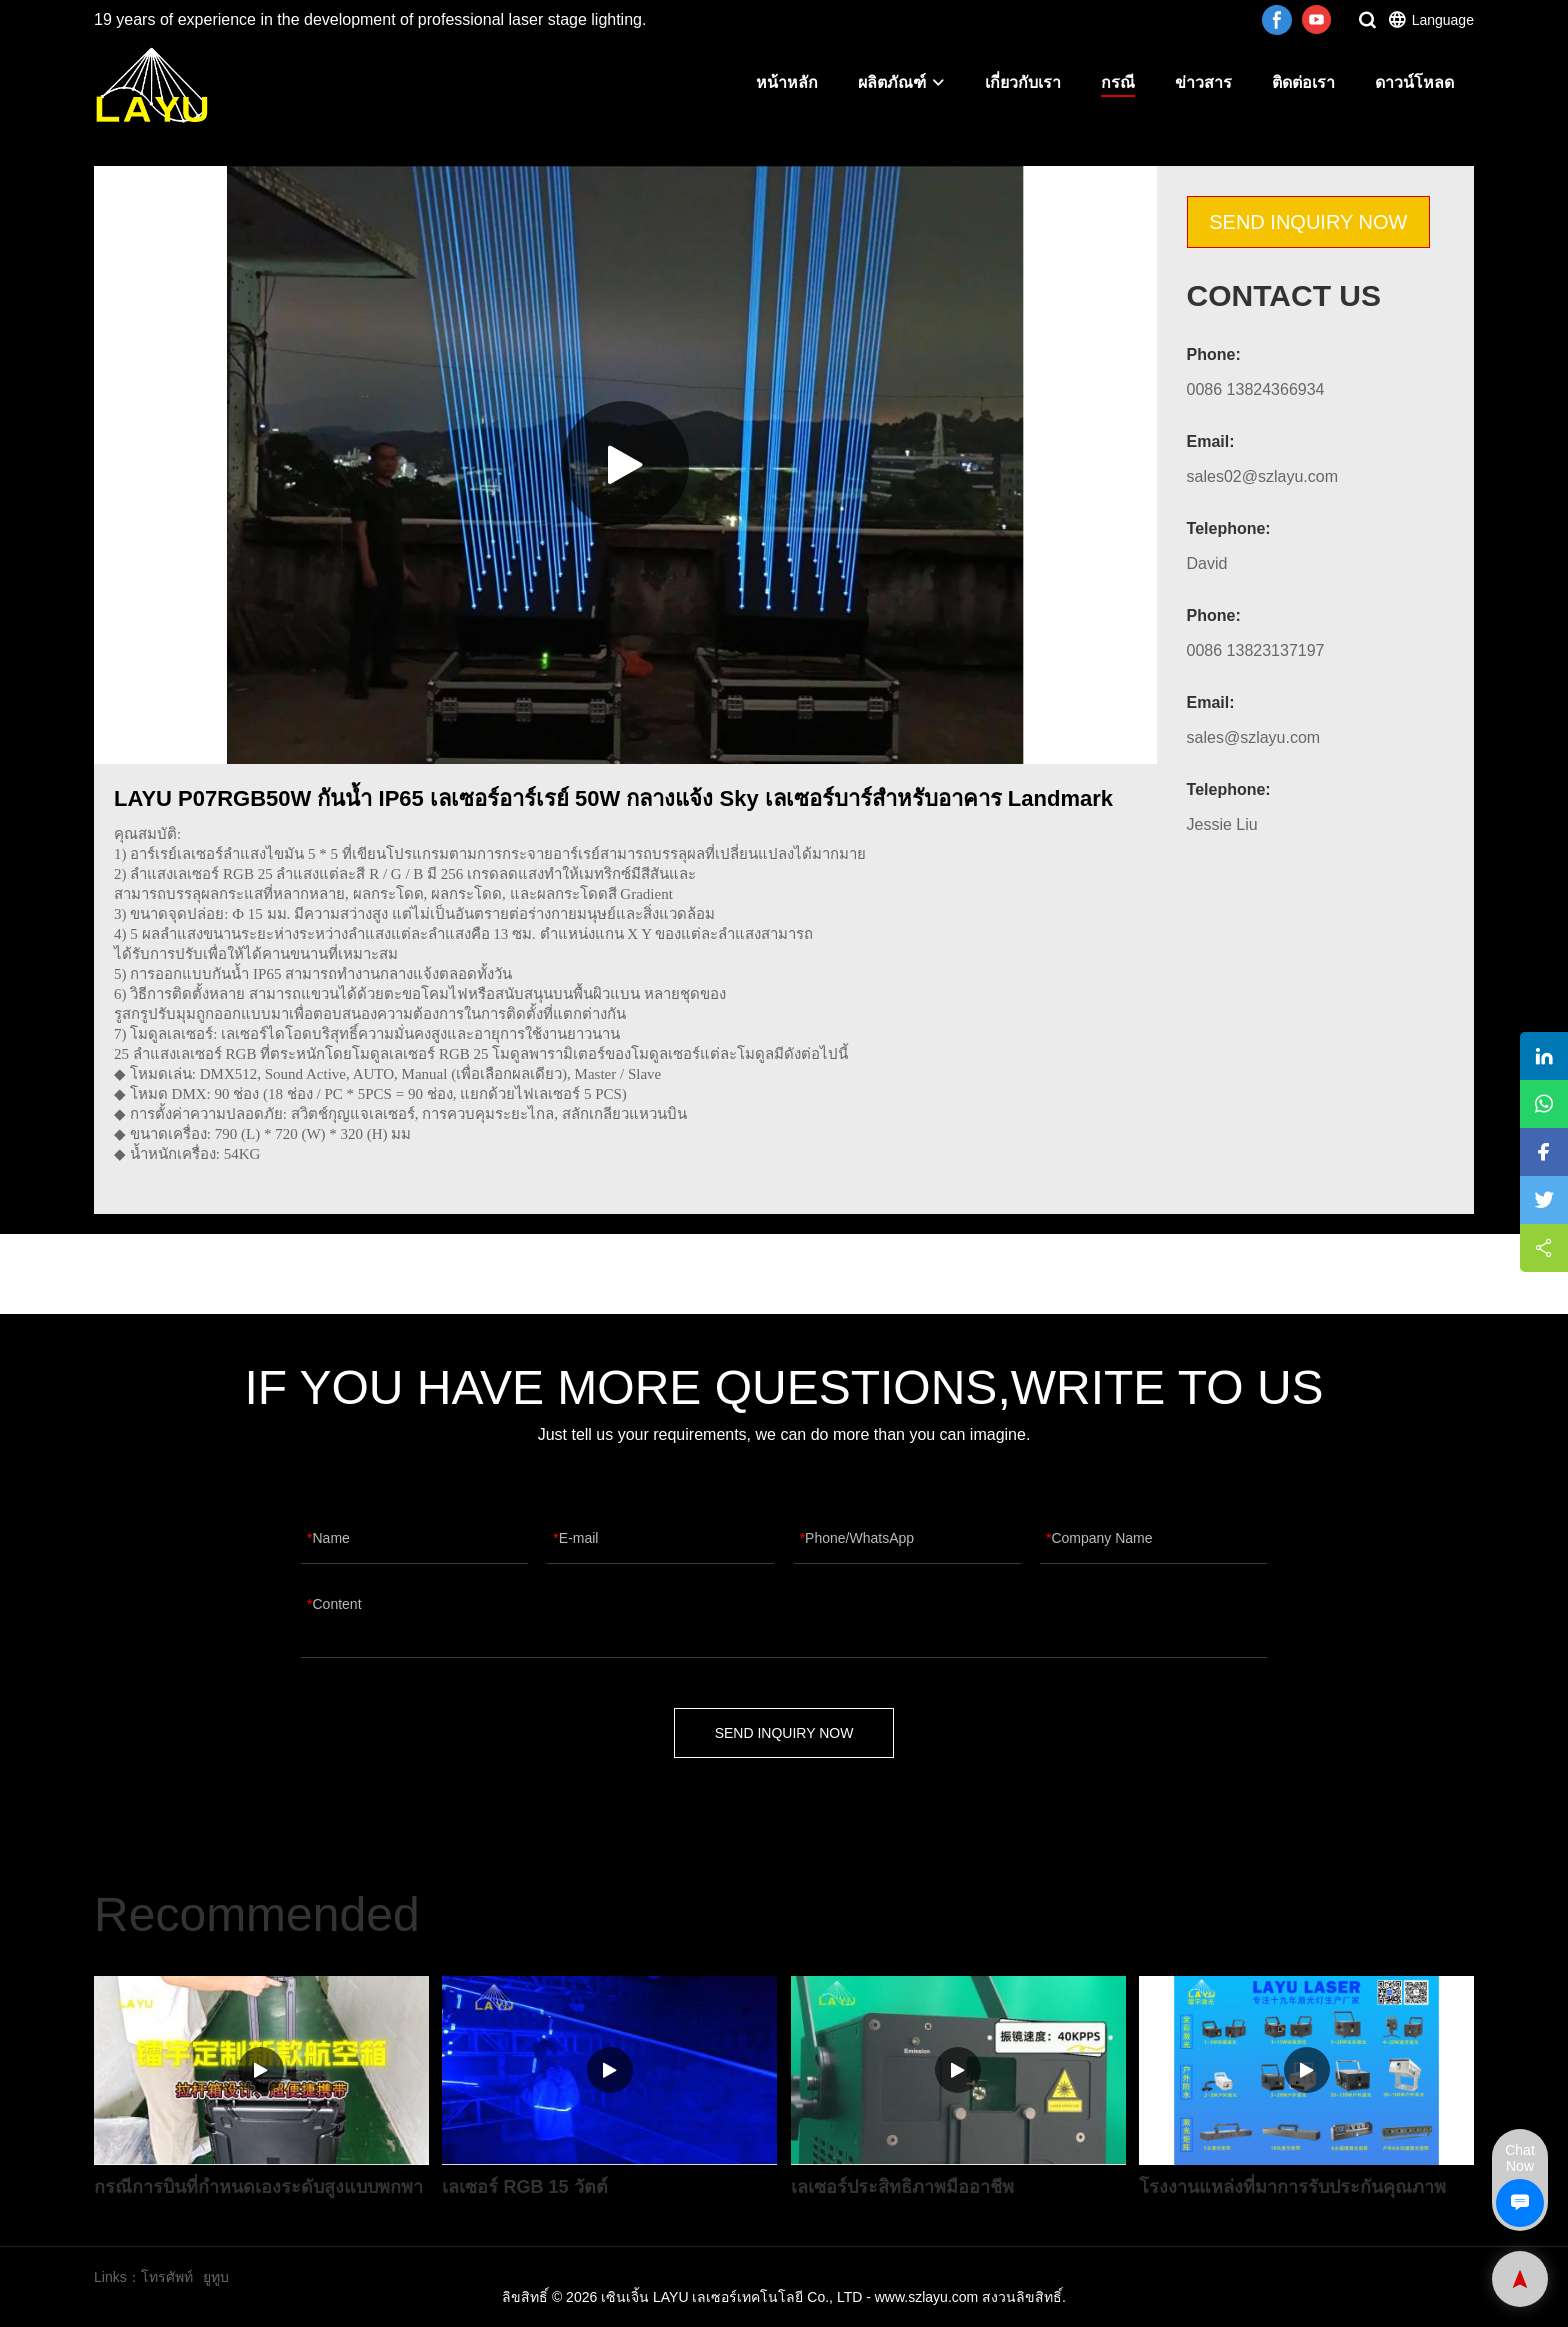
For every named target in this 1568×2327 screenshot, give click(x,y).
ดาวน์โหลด (1414, 82)
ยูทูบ (216, 2277)
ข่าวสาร (1203, 82)
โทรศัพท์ (167, 2277)
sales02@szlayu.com (1262, 476)
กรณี (1118, 82)
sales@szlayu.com (1254, 737)
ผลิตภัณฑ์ (901, 82)
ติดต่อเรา (1303, 82)
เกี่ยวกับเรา (1023, 82)
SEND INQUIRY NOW (1308, 222)
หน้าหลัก (787, 82)
